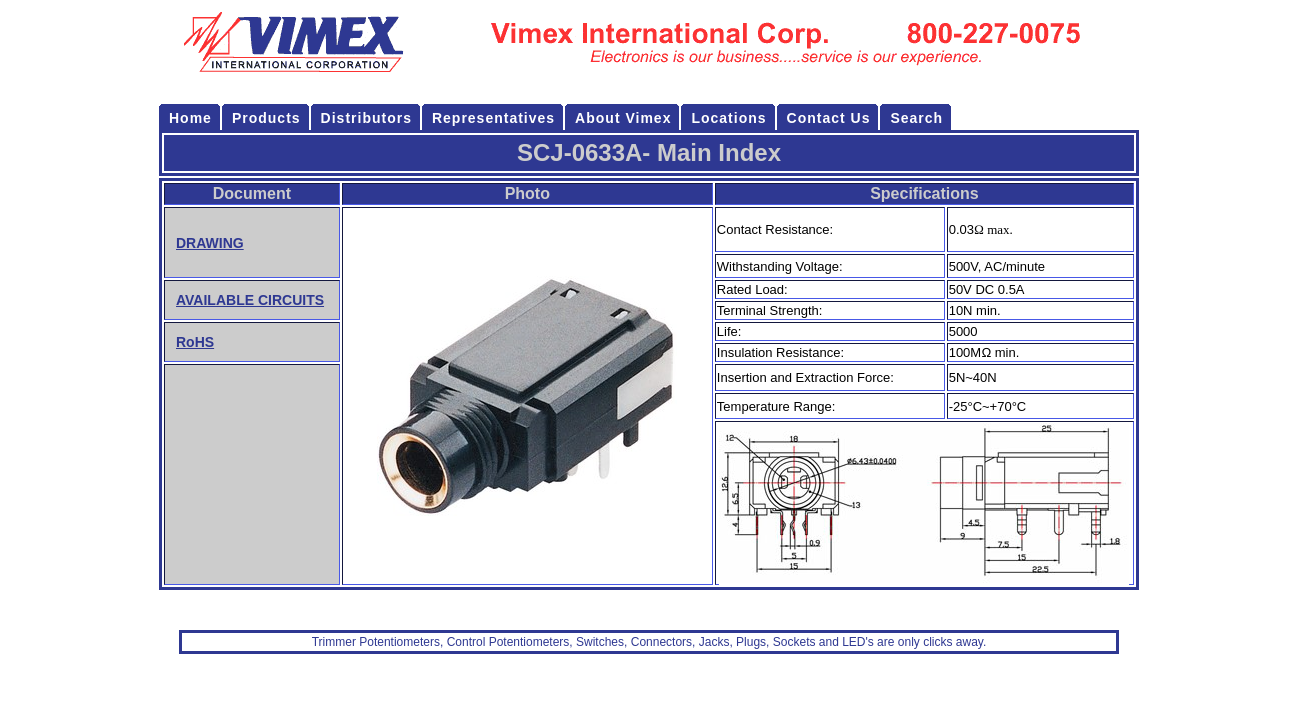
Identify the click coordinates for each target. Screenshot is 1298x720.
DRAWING (210, 243)
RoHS (195, 342)
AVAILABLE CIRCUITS (250, 300)
